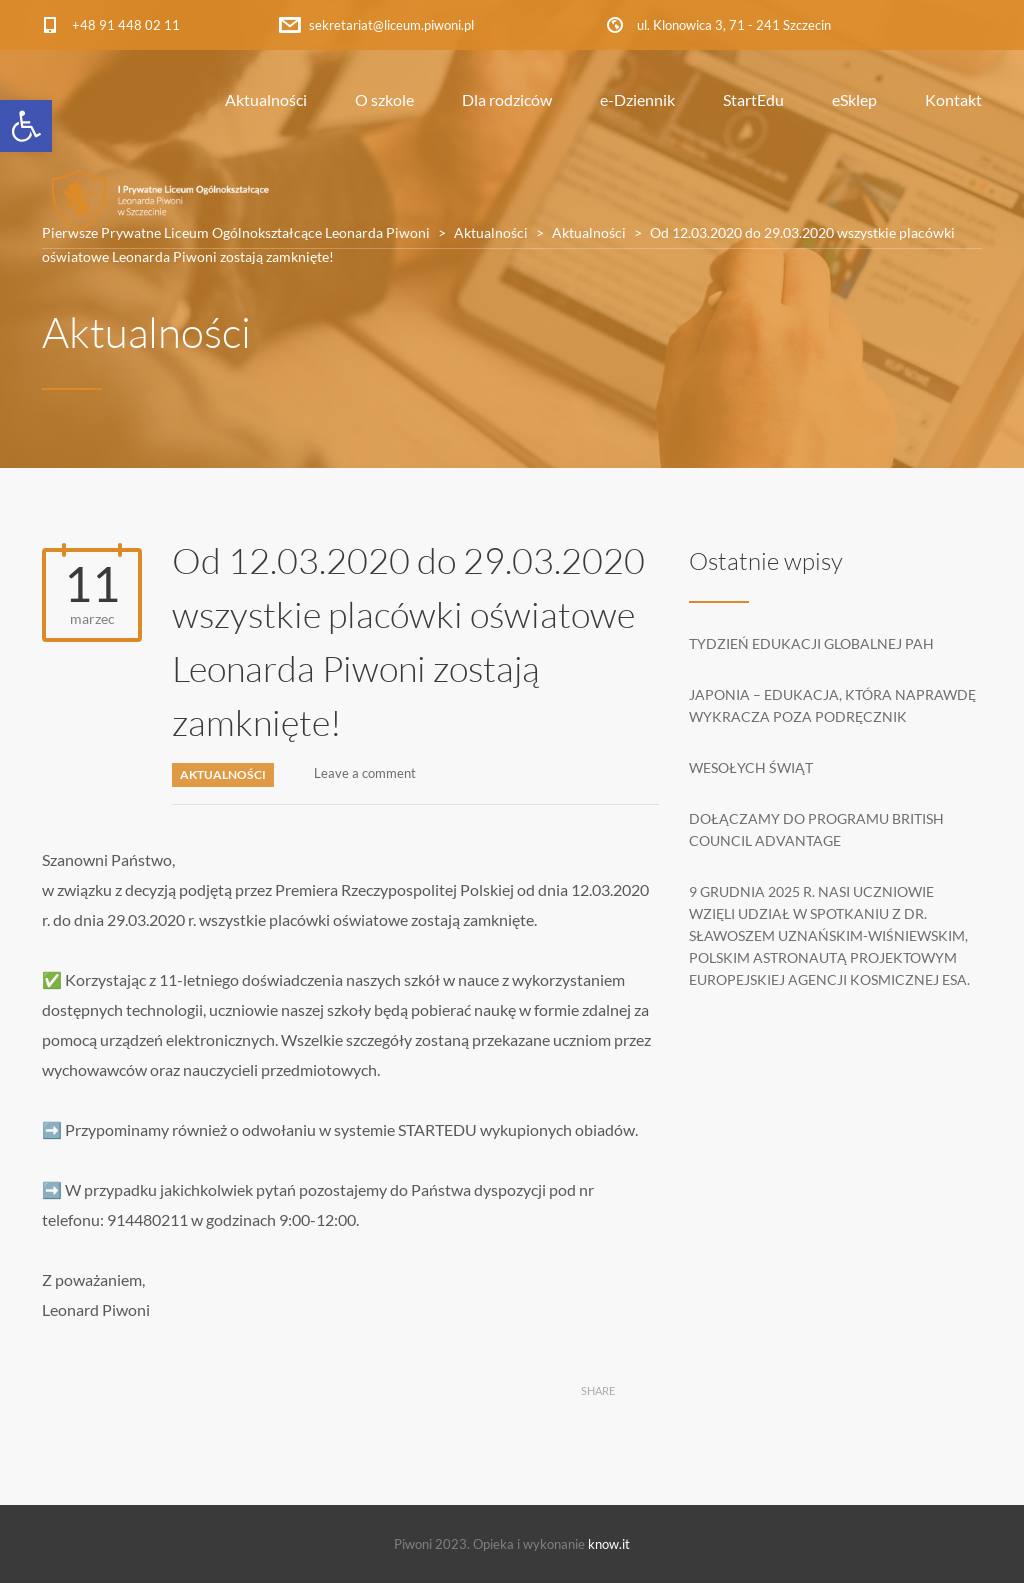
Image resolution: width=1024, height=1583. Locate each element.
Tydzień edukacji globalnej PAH (811, 643)
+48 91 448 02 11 (126, 25)
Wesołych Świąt (751, 767)
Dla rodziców (507, 99)
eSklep (854, 99)
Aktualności (266, 99)
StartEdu (753, 99)
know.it (609, 1544)
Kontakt (953, 99)
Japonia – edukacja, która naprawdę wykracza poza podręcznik (832, 705)
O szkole (384, 99)
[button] (26, 126)
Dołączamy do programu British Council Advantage (816, 829)
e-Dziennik (637, 99)
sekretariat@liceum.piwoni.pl (391, 25)
